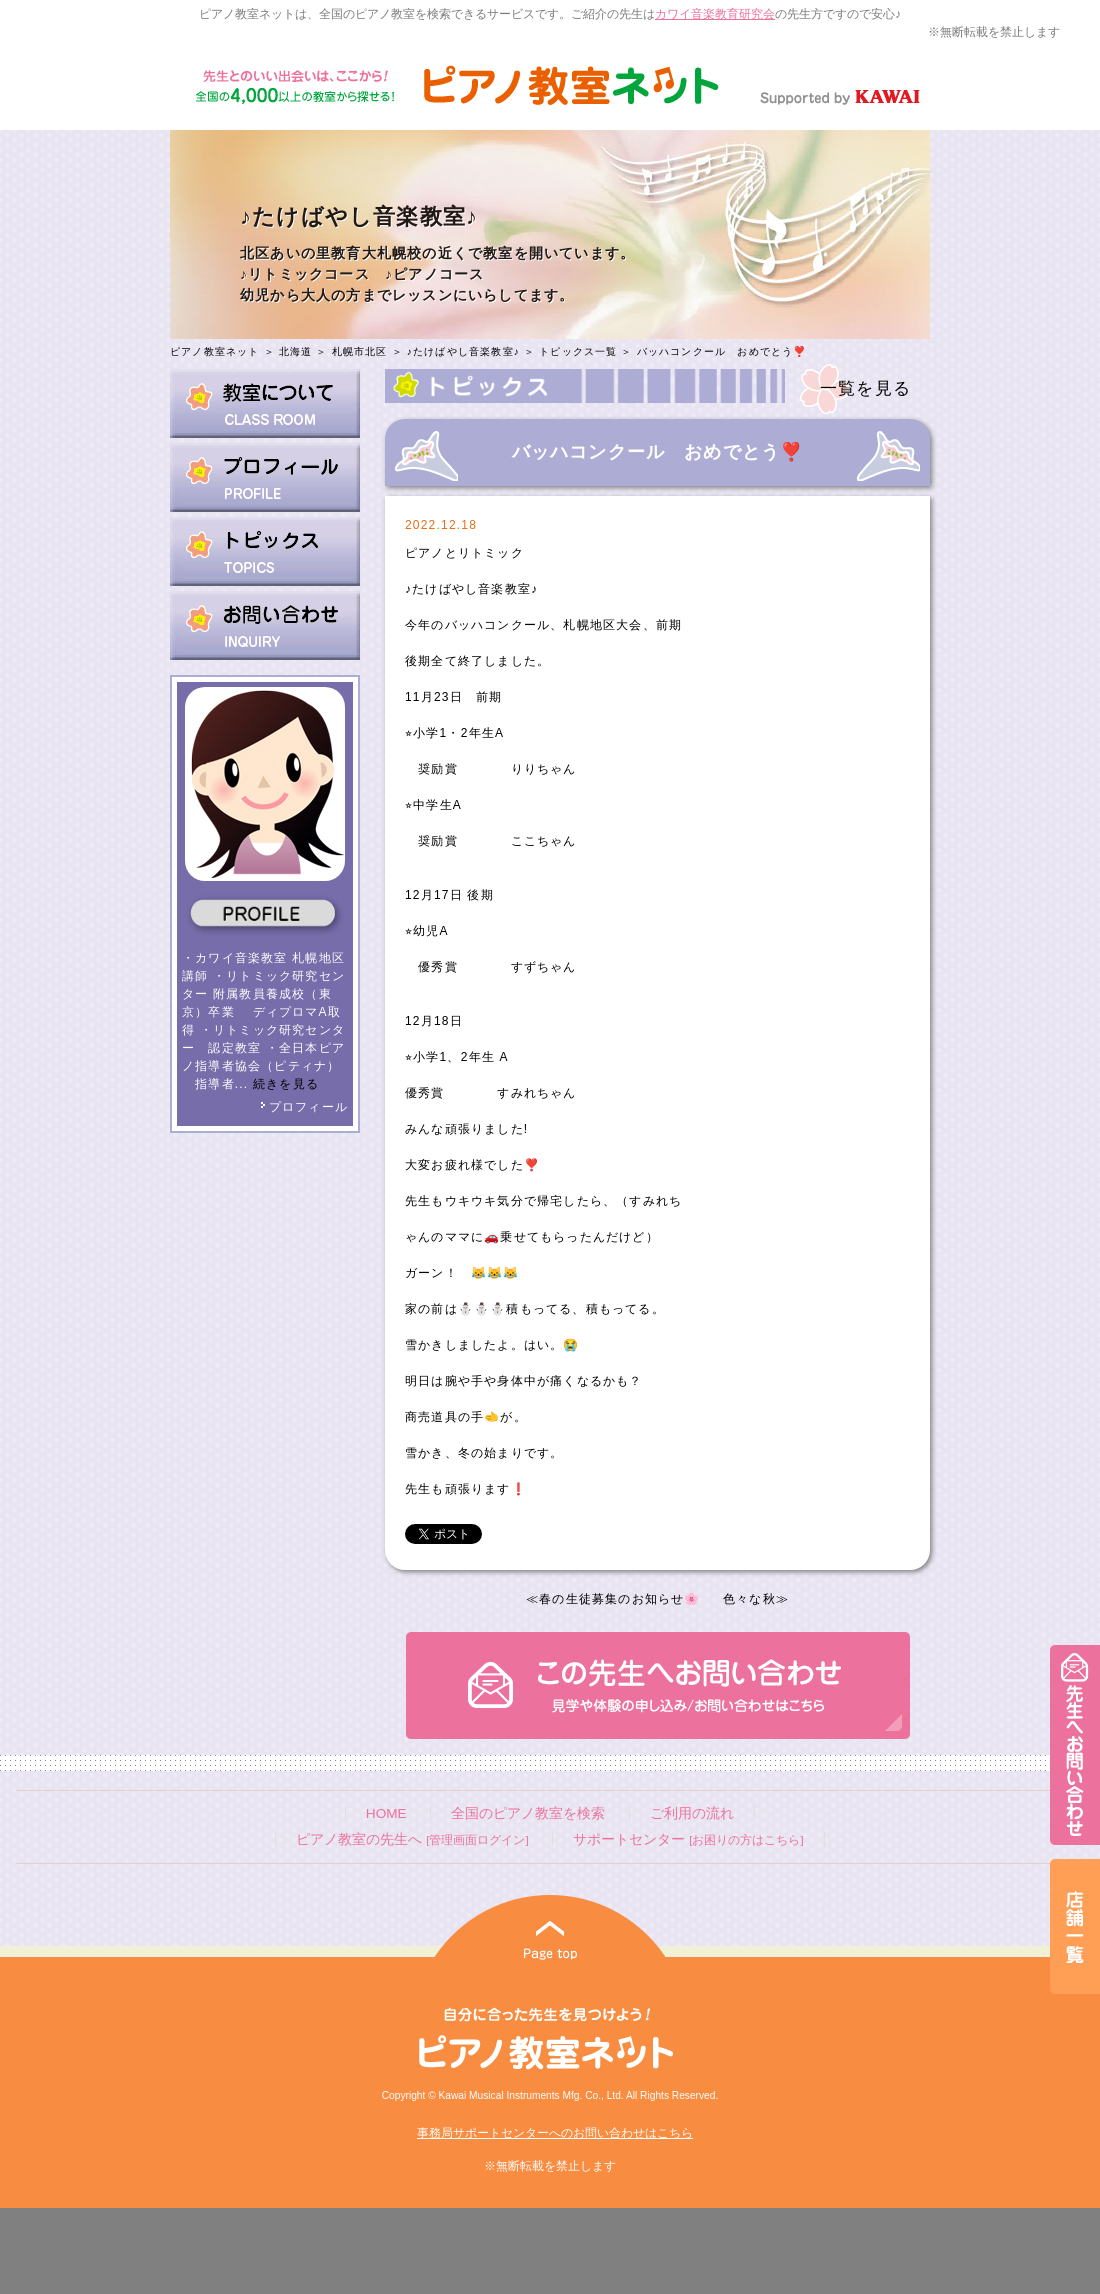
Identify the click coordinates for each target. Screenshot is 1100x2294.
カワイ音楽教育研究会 (715, 14)
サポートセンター (688, 1839)
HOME (386, 1813)
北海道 (296, 351)
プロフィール (304, 1107)
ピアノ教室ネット (215, 351)
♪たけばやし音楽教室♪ (463, 351)
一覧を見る (865, 388)
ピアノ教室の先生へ (412, 1839)
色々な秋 (749, 1599)
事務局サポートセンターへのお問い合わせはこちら (555, 2133)
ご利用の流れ (692, 1813)
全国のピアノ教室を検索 (528, 1813)
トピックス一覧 (578, 351)
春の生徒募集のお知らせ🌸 (619, 1599)
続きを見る (286, 1084)
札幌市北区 (360, 351)
